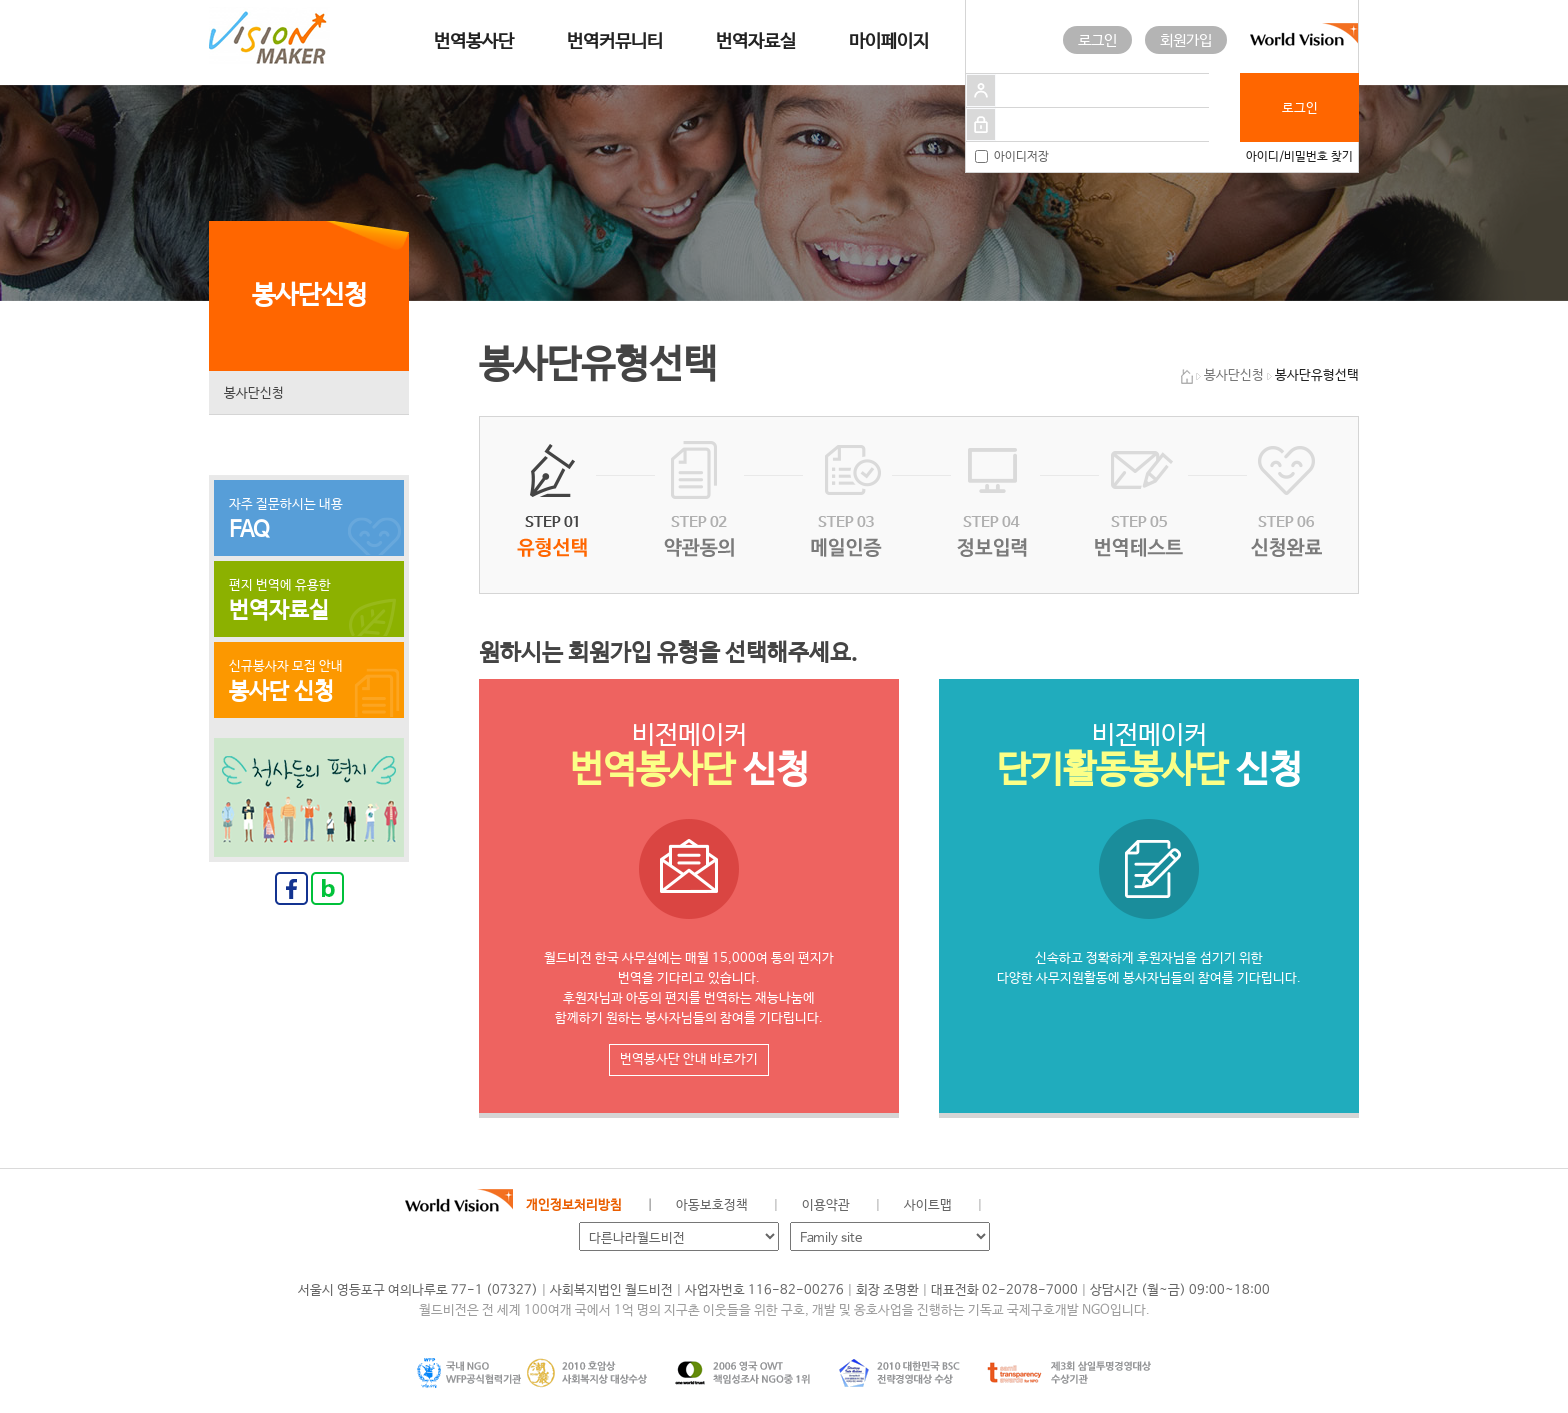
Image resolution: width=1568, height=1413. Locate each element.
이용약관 (826, 1205)
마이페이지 (889, 42)
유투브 (1147, 1206)
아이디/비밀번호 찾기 (1299, 157)
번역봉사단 (474, 42)
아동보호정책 (712, 1205)
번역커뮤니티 (615, 42)
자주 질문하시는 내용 (309, 520)
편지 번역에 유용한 (309, 601)
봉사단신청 (254, 393)
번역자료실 (756, 42)
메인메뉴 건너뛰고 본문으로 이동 (0, 0)
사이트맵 (928, 1205)
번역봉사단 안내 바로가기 (689, 1059)
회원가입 (1186, 40)
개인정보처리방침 (574, 1205)
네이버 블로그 (1080, 1206)
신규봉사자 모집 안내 (309, 682)
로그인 (1097, 40)
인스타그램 (1113, 1206)
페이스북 (1046, 1206)
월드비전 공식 (1013, 1206)
